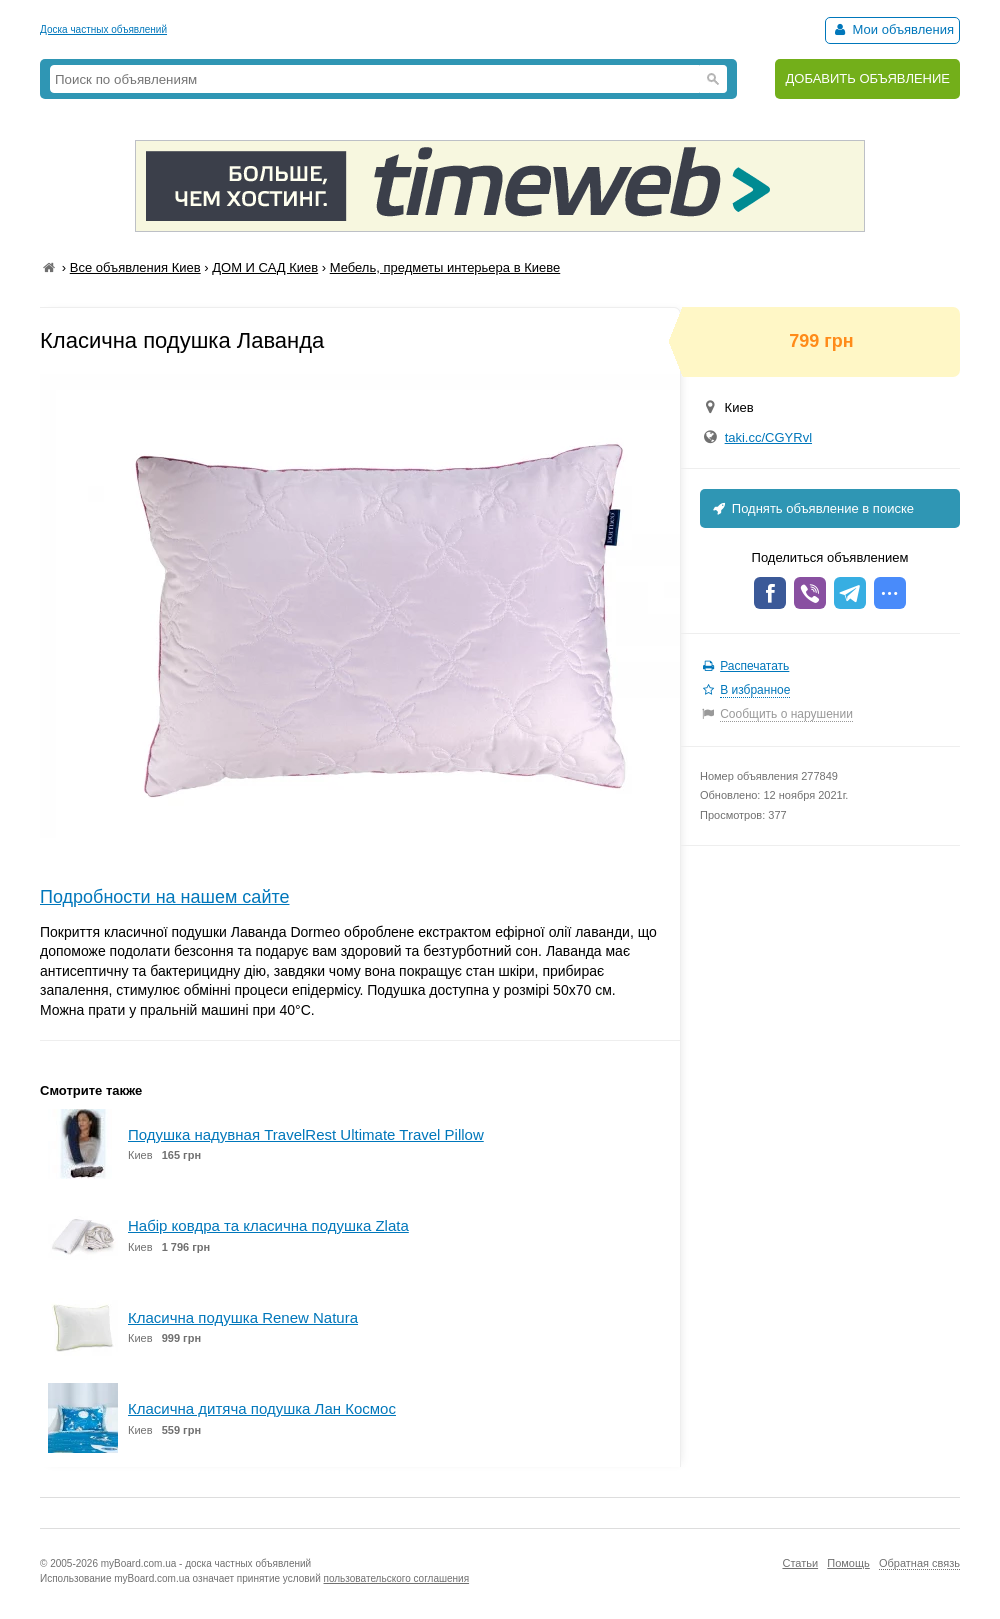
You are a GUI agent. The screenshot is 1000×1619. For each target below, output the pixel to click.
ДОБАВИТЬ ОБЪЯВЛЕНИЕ (867, 78)
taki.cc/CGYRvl (768, 437)
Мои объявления (892, 29)
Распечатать (754, 666)
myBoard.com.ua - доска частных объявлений (206, 1563)
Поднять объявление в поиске (812, 508)
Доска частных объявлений (103, 29)
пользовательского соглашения (397, 1578)
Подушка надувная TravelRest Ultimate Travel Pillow (306, 1134)
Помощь (848, 1563)
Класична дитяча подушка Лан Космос (262, 1408)
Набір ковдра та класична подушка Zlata (268, 1225)
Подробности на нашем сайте (165, 897)
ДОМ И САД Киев (265, 267)
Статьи (800, 1563)
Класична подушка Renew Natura (243, 1317)
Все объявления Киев (135, 267)
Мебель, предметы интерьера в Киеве (445, 267)
